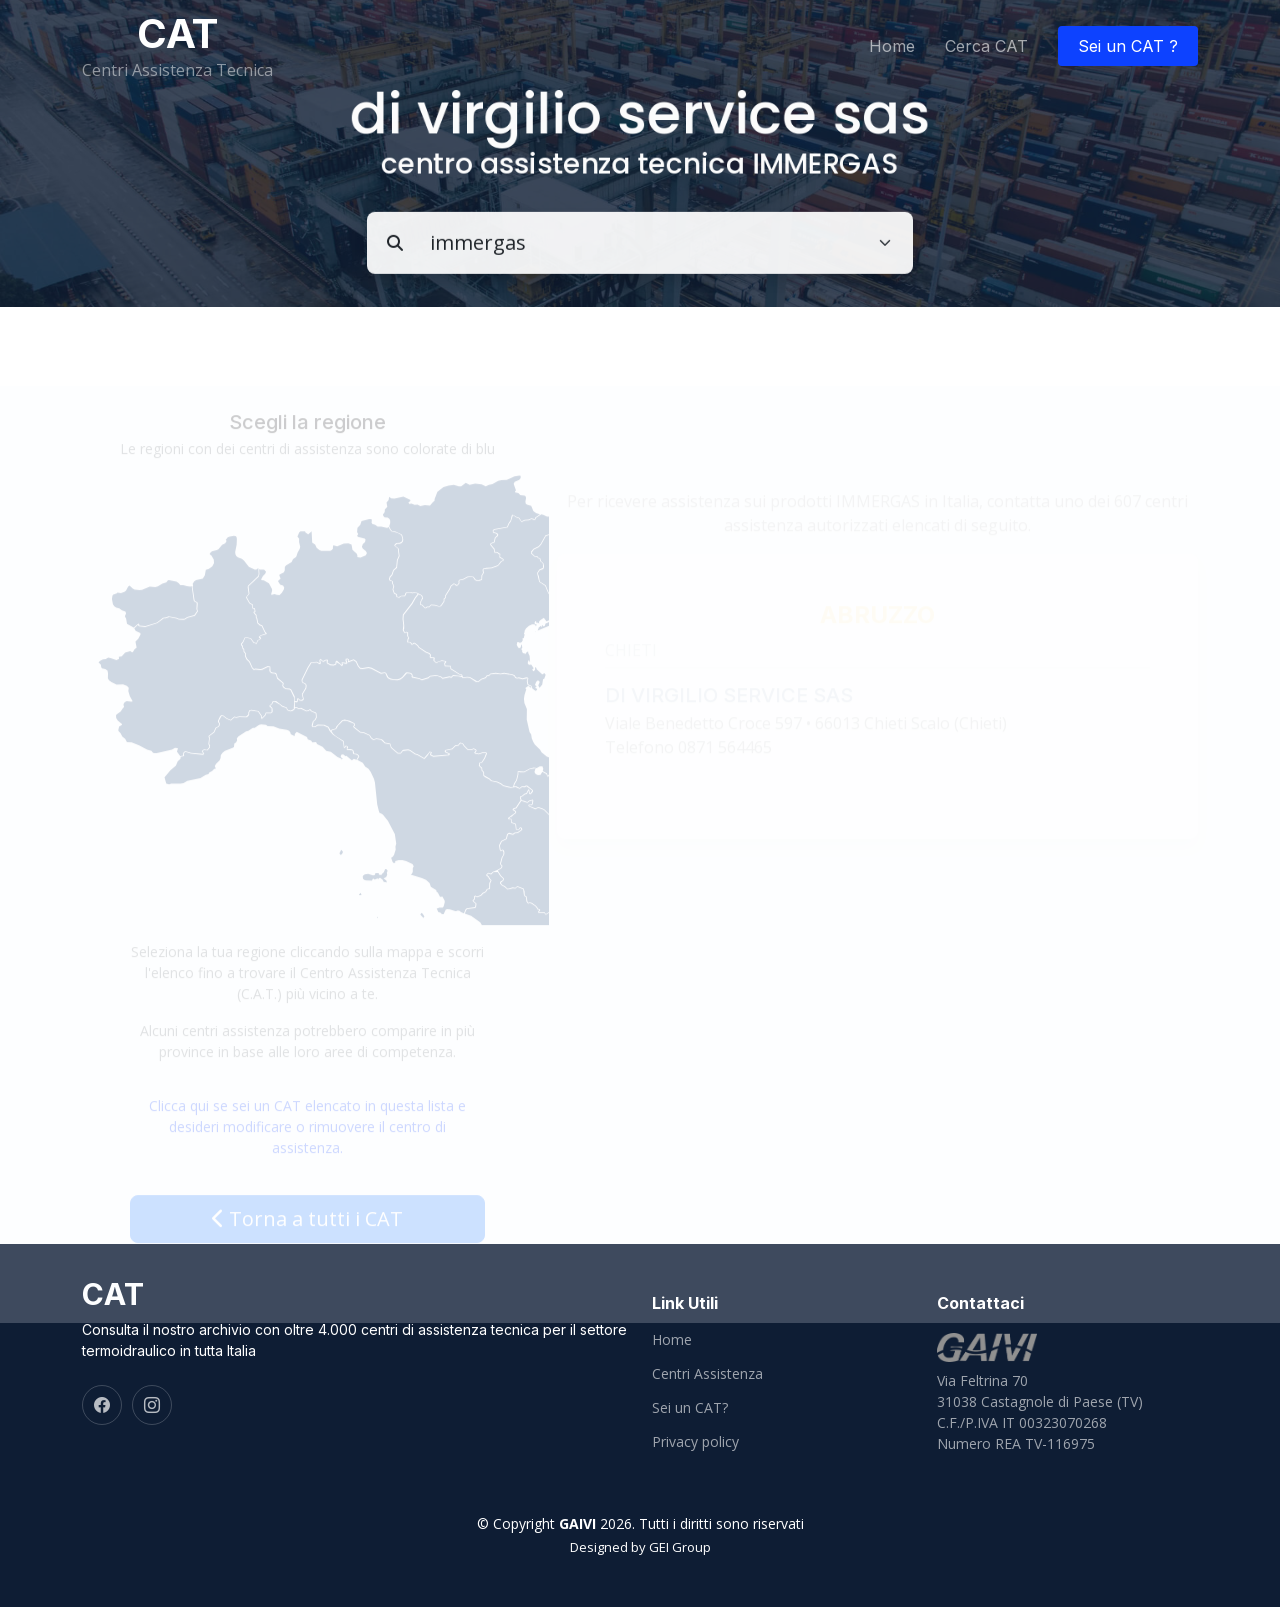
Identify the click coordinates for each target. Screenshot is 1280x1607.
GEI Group (680, 1547)
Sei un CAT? (690, 1408)
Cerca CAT (986, 46)
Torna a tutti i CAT (307, 1237)
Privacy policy (695, 1442)
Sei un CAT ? (1128, 46)
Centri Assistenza (707, 1374)
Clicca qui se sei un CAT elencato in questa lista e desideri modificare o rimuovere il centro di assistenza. (307, 1145)
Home (892, 46)
